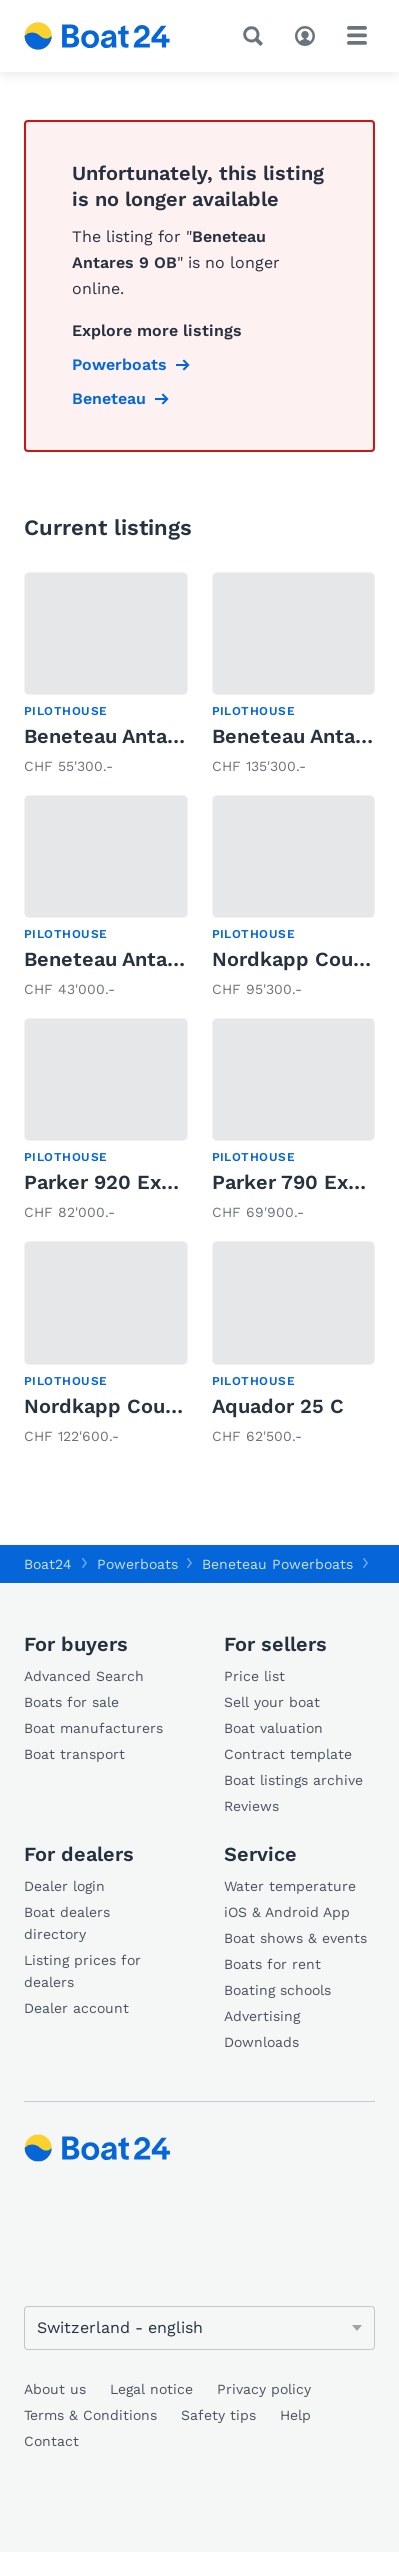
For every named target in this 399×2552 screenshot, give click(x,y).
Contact (51, 2441)
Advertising (262, 2016)
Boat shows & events (295, 1938)
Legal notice (151, 2389)
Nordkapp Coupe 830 (128, 1406)
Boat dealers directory (67, 1923)
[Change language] (199, 2328)
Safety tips (218, 2415)
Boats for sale (71, 1702)
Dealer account (76, 2008)
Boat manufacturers (93, 1728)
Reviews (251, 1806)
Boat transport (74, 1754)
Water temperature (290, 1886)
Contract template (288, 1754)
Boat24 (48, 1564)
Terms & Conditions (90, 2415)
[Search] (257, 36)
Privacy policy (264, 2389)
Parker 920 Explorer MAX (147, 1182)
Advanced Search (84, 1676)
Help (295, 2415)
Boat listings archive (293, 1780)
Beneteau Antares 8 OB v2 (151, 736)
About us (55, 2389)
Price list (254, 1676)
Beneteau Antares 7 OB (136, 959)
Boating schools (277, 1990)
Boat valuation (273, 1728)
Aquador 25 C (278, 1406)
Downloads (261, 2042)
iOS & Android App (287, 1912)
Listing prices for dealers (82, 1971)
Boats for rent (272, 1964)
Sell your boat (272, 1702)
